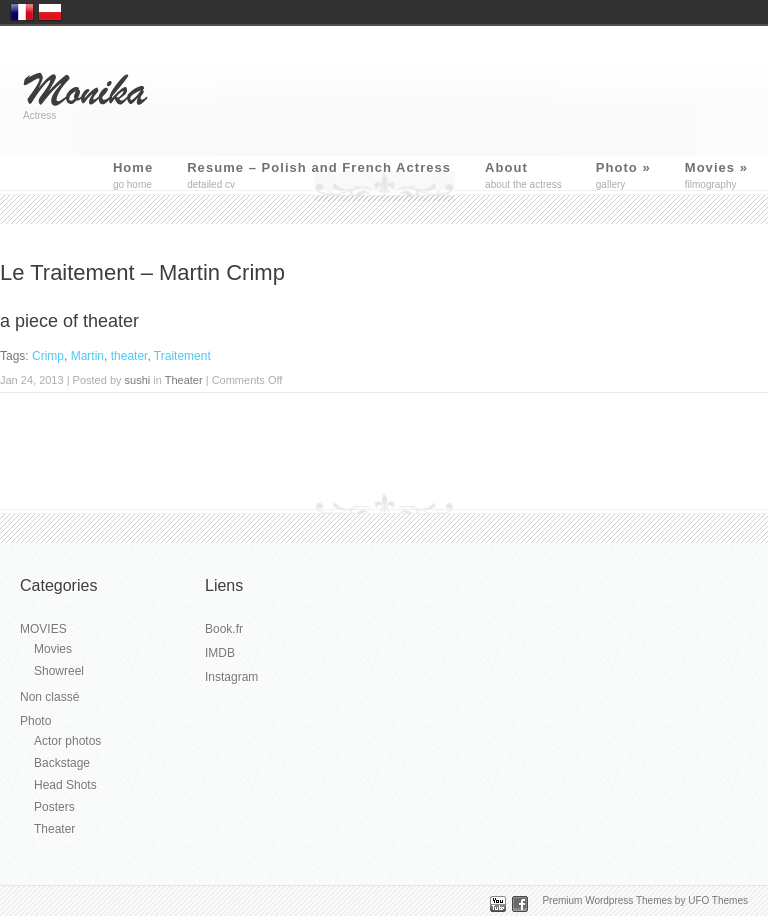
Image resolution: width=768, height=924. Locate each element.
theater (129, 356)
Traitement (182, 356)
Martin (87, 356)
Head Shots (65, 785)
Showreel (59, 671)
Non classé (49, 697)
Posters (54, 807)
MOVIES (43, 629)
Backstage (62, 763)
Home (133, 167)
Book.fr (224, 629)
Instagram (231, 677)
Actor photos (67, 741)
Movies (716, 167)
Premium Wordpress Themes (607, 900)
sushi (138, 380)
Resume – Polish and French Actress (319, 167)
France (22, 12)
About (506, 167)
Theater (184, 380)
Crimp (48, 356)
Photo (623, 167)
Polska (50, 12)
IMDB (220, 653)
